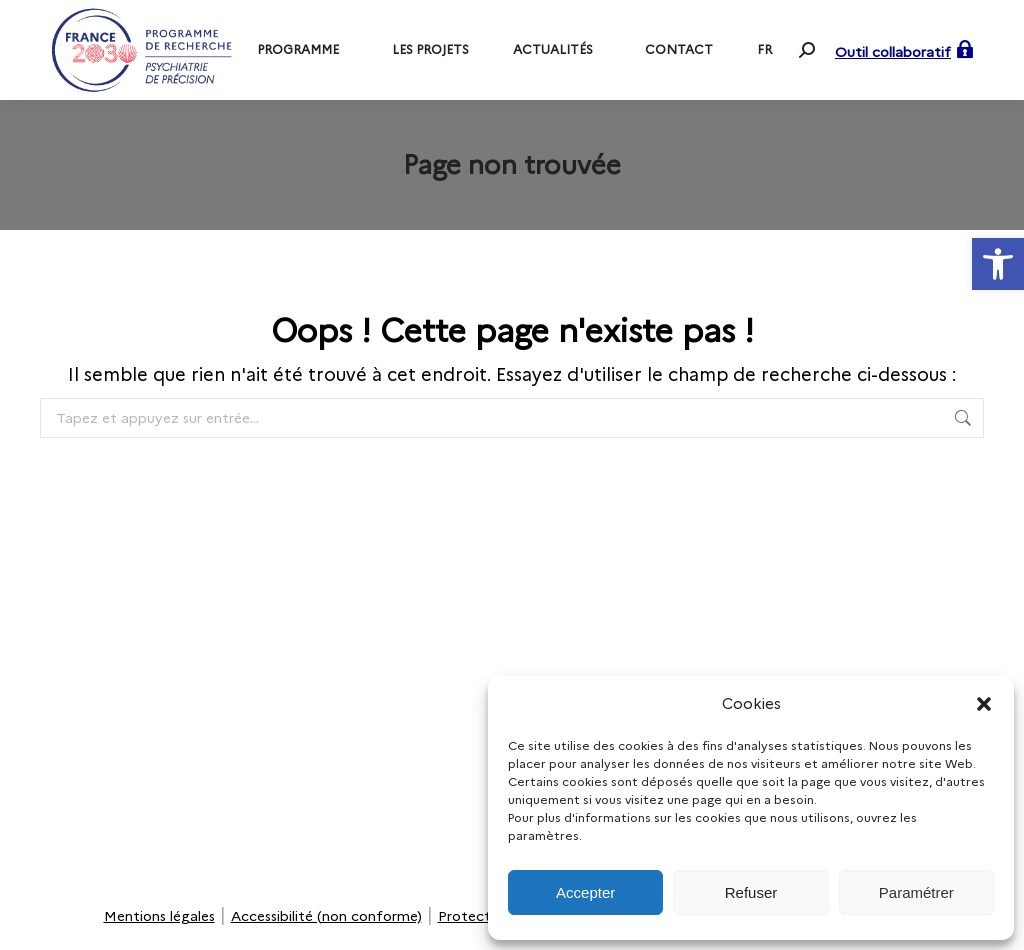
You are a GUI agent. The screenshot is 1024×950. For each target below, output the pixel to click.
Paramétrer (916, 892)
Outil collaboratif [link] (893, 52)
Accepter (585, 892)
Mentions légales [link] (159, 916)
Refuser (751, 892)
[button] (984, 704)
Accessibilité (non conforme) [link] (326, 916)
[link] (998, 264)
